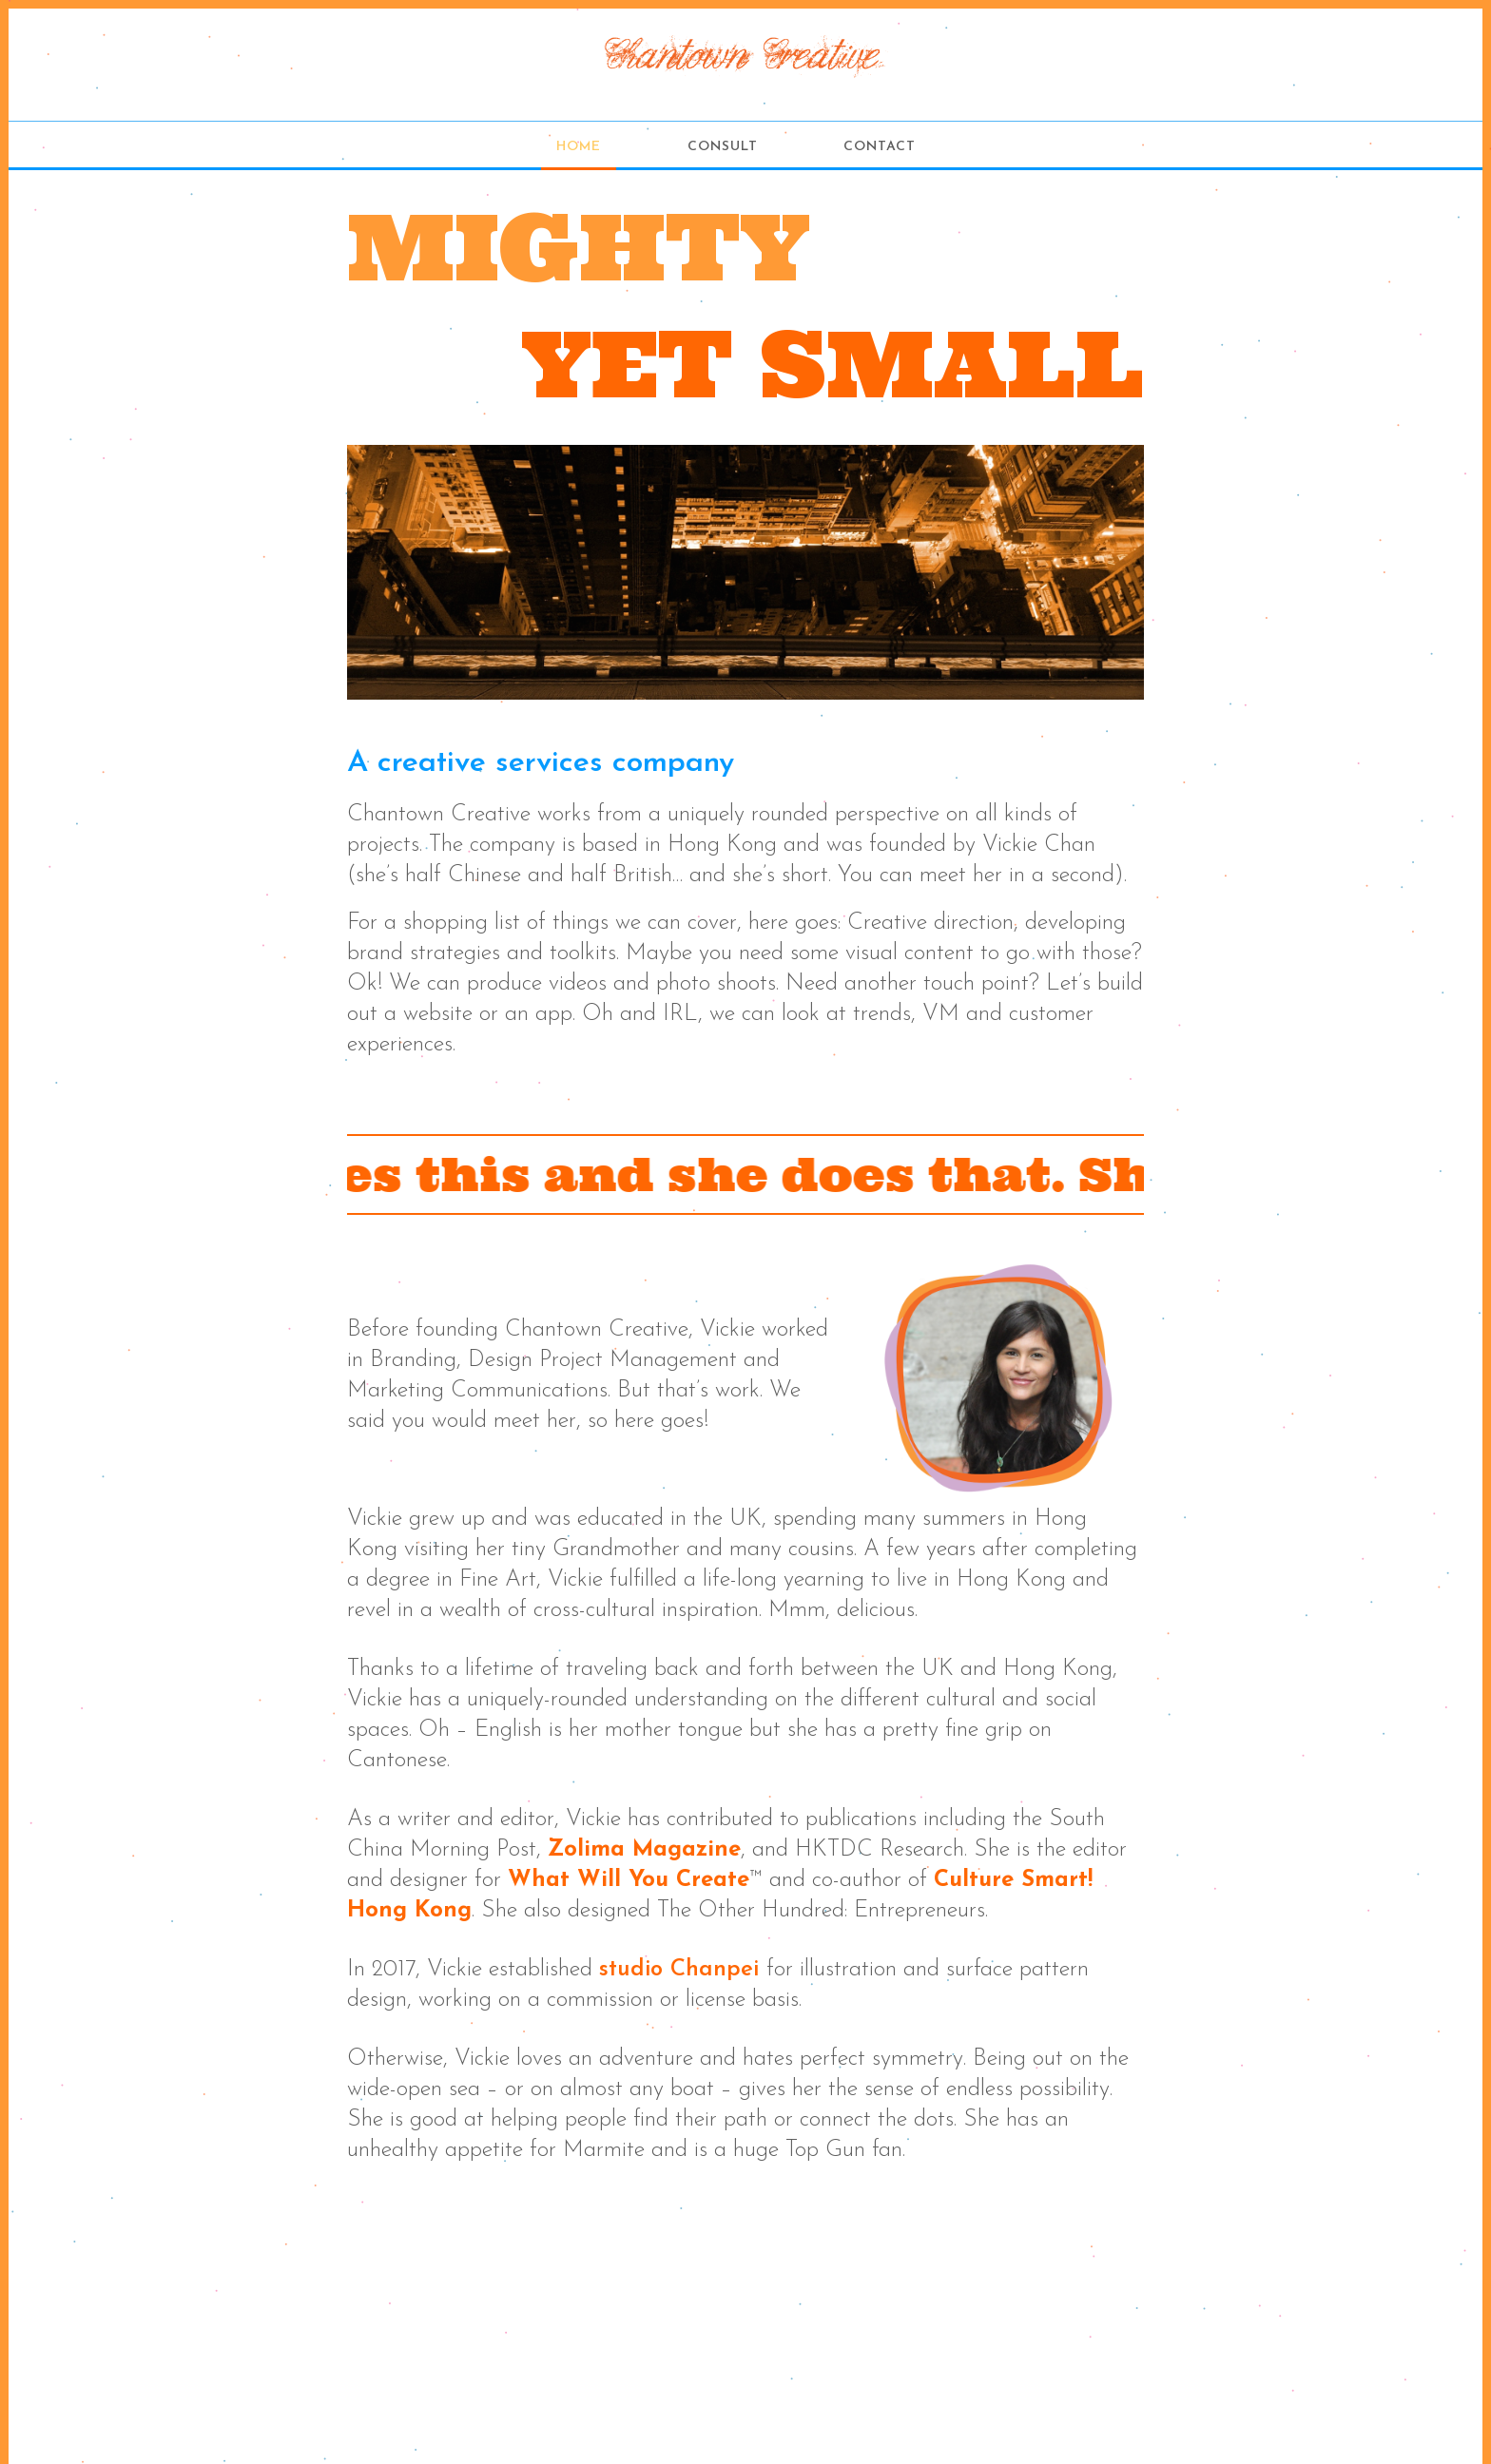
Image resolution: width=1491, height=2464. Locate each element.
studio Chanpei (679, 1969)
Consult (722, 147)
